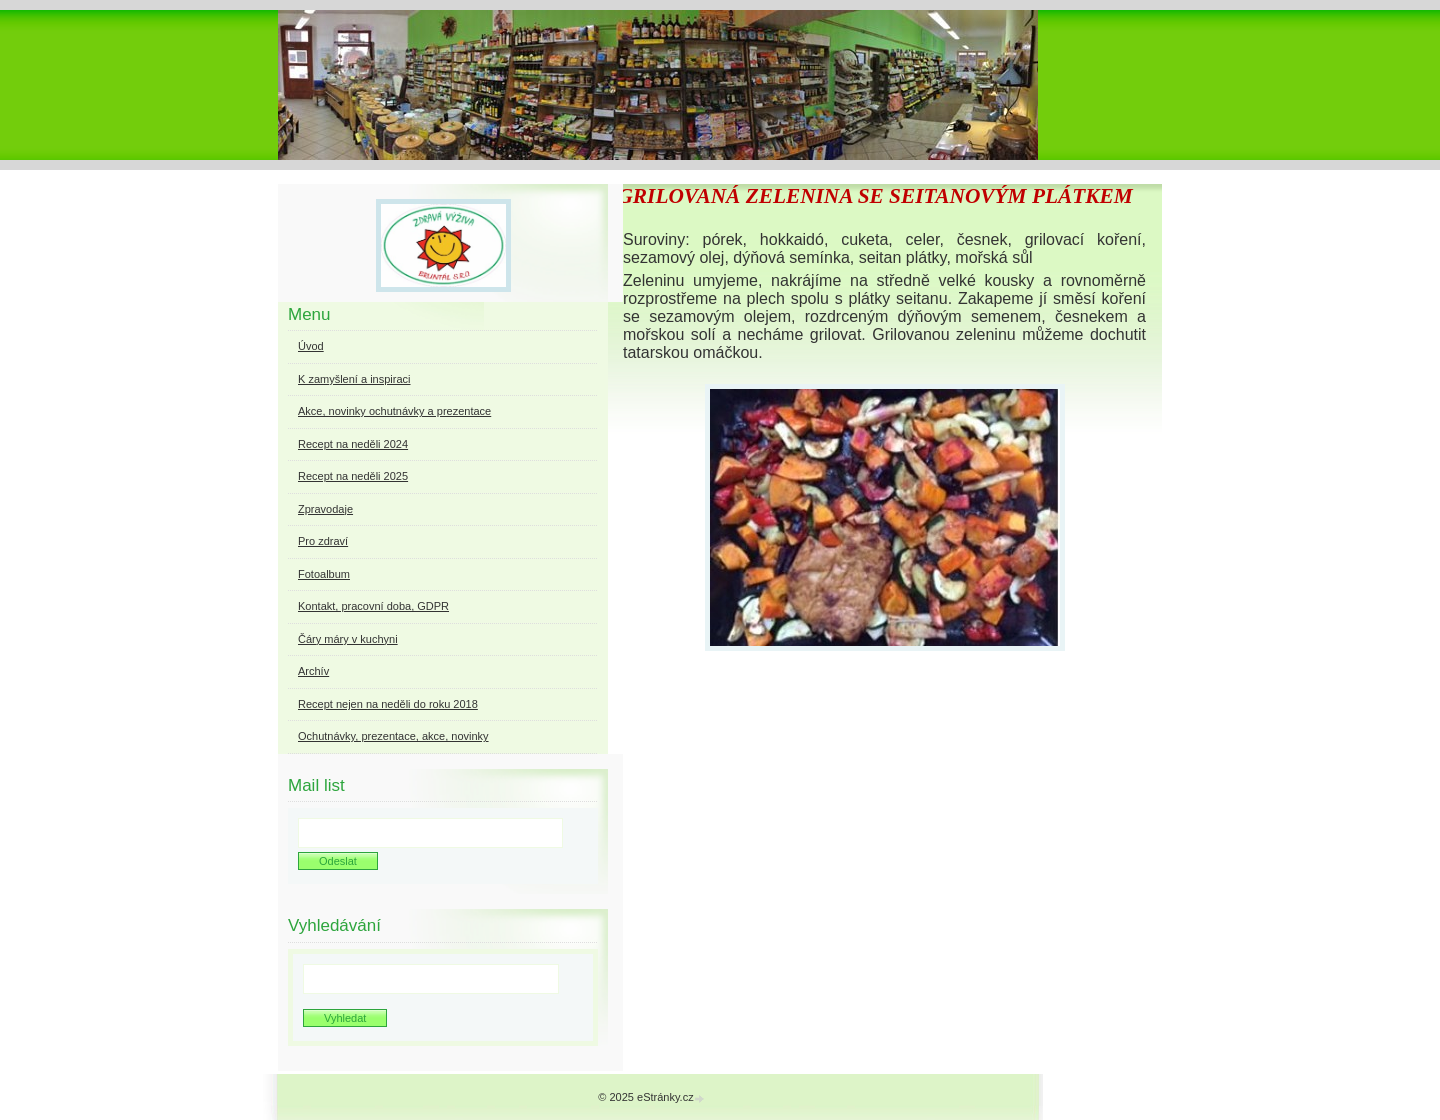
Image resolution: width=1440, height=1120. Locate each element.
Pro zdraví (323, 541)
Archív (313, 671)
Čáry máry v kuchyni (348, 639)
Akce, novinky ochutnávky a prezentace (394, 411)
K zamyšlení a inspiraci (354, 379)
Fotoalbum (324, 574)
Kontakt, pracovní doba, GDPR (373, 606)
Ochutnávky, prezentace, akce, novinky (393, 736)
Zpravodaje (325, 509)
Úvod (311, 346)
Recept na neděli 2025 (353, 476)
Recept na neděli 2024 (353, 444)
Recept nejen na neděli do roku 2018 (388, 704)
